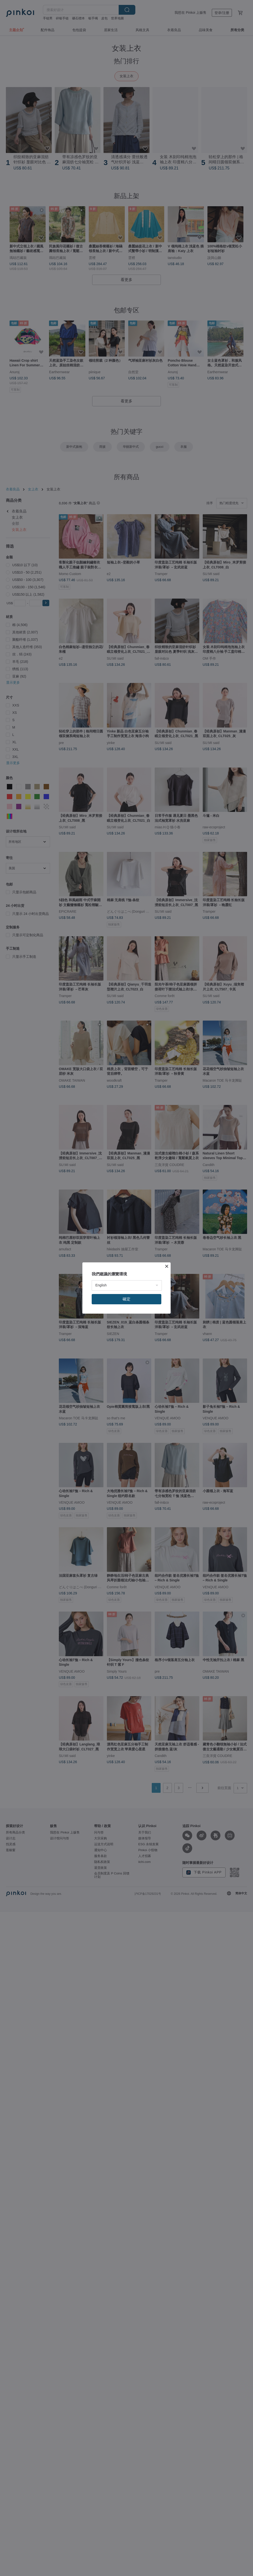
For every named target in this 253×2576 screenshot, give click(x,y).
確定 (126, 1299)
